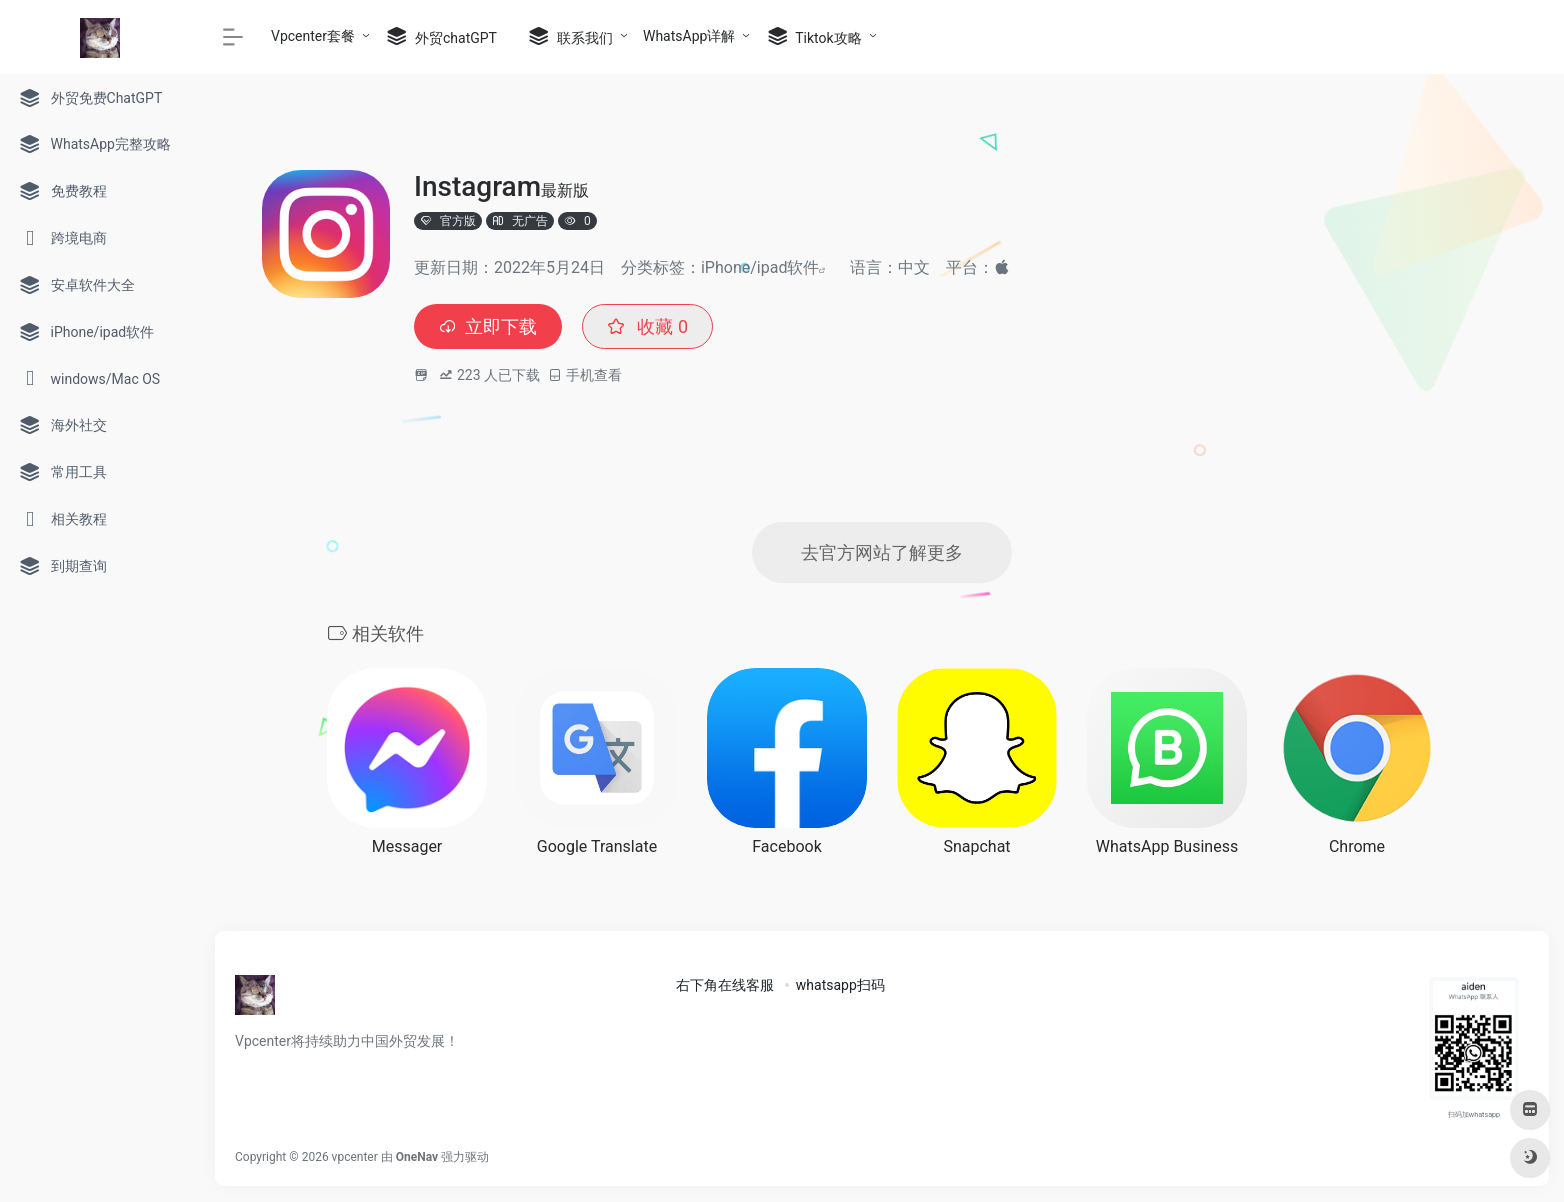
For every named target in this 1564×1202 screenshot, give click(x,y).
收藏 (647, 326)
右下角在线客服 (725, 985)
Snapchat (976, 846)
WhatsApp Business (1167, 846)
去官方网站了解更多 (882, 552)
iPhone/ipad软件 (760, 267)
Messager (407, 846)
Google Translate (597, 846)
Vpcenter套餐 (313, 36)
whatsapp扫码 (840, 985)
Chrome (1357, 846)
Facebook (786, 846)
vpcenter (355, 1157)
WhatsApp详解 (689, 36)
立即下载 (488, 326)
